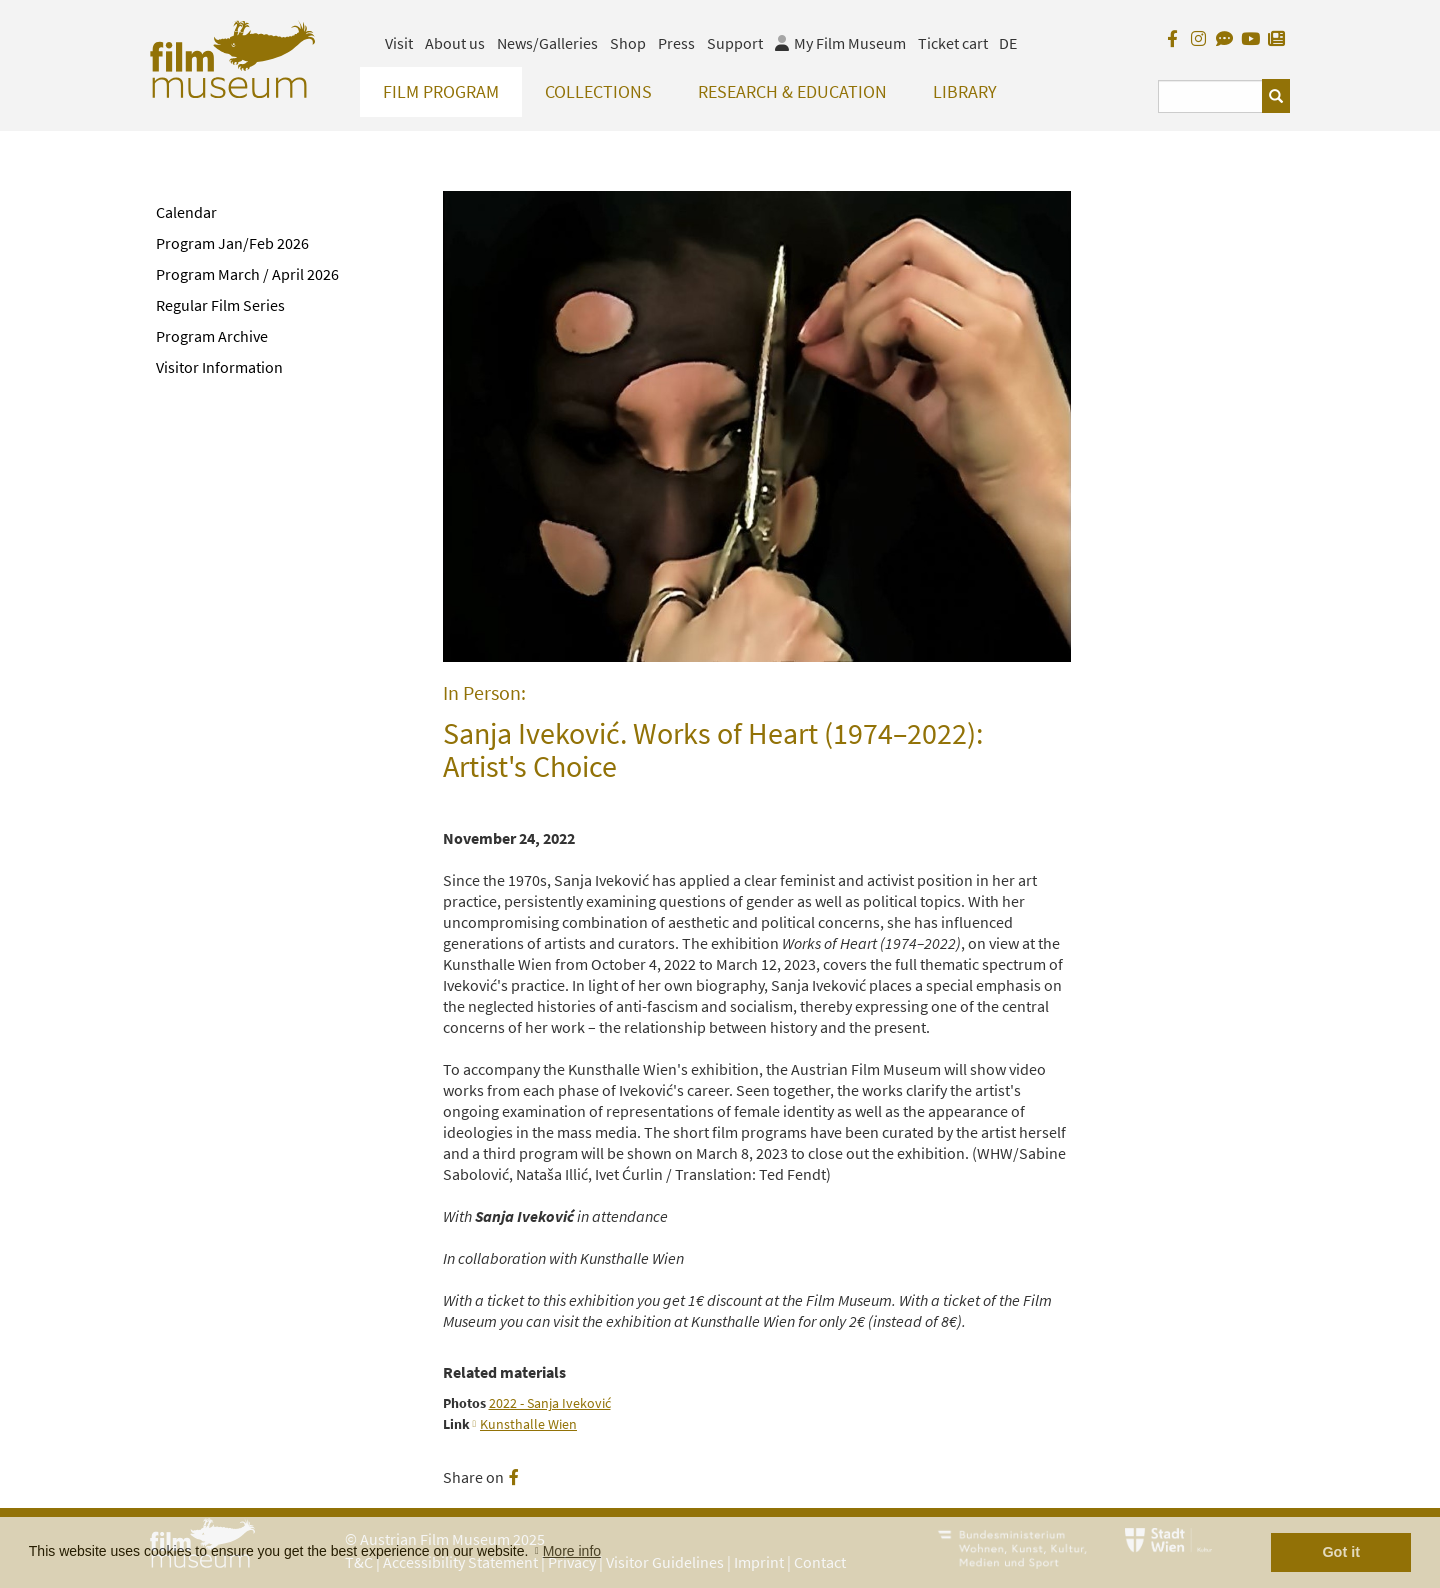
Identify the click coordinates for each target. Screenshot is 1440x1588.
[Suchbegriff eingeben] (1210, 96)
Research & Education (792, 91)
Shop (628, 43)
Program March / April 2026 (247, 274)
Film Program (441, 91)
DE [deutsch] (1008, 43)
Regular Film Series (220, 305)
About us (455, 43)
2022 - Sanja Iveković (550, 1403)
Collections (598, 91)
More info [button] (572, 1551)
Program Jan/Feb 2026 (232, 243)
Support (735, 43)
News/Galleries (547, 43)
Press (676, 43)
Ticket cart (953, 43)
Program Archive (212, 336)
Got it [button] (1341, 1552)
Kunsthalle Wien (528, 1424)
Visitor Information (219, 367)
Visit (399, 43)
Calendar (186, 212)
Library (965, 91)
